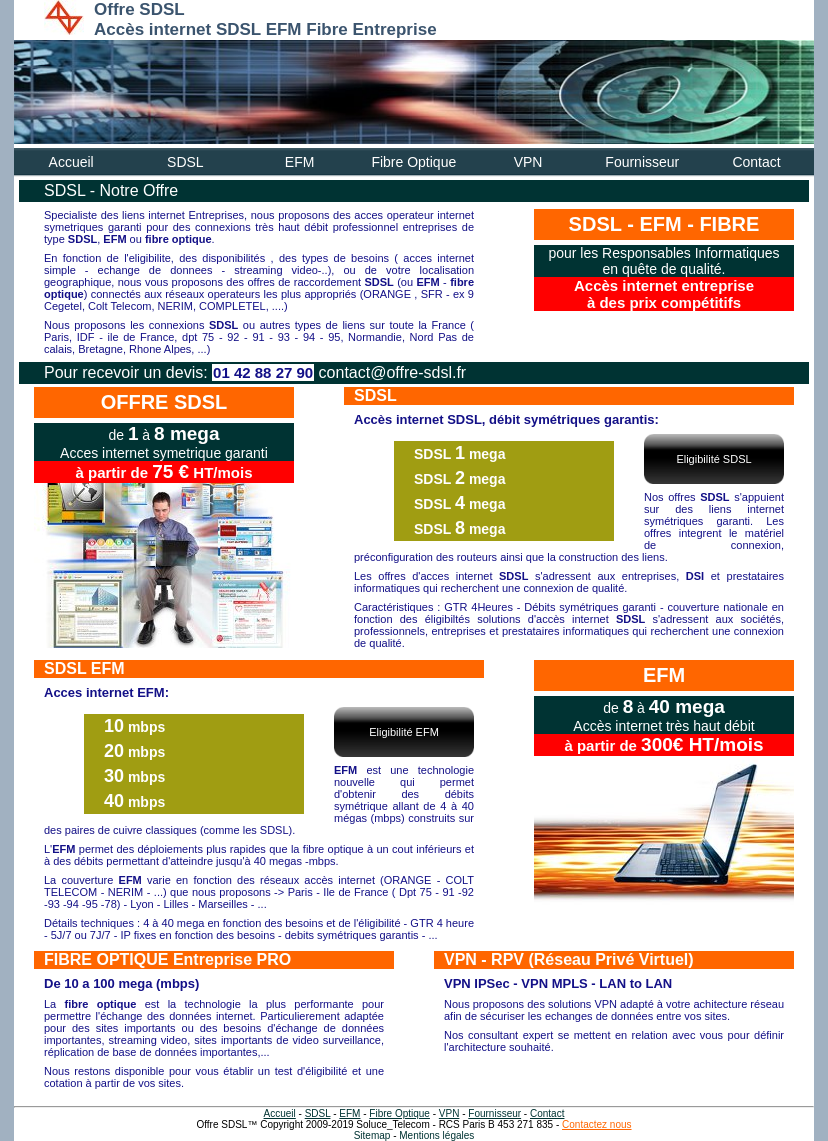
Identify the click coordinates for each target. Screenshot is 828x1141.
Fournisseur (642, 162)
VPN (528, 162)
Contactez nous (597, 1124)
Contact (756, 162)
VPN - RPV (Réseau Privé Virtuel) (569, 959)
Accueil (71, 162)
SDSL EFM (84, 668)
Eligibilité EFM (404, 732)
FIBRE (729, 224)
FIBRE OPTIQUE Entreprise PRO (167, 959)
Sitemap (372, 1135)
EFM (300, 162)
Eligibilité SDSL (713, 459)
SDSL (185, 162)
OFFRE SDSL (164, 402)
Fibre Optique (413, 162)
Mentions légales (436, 1135)
